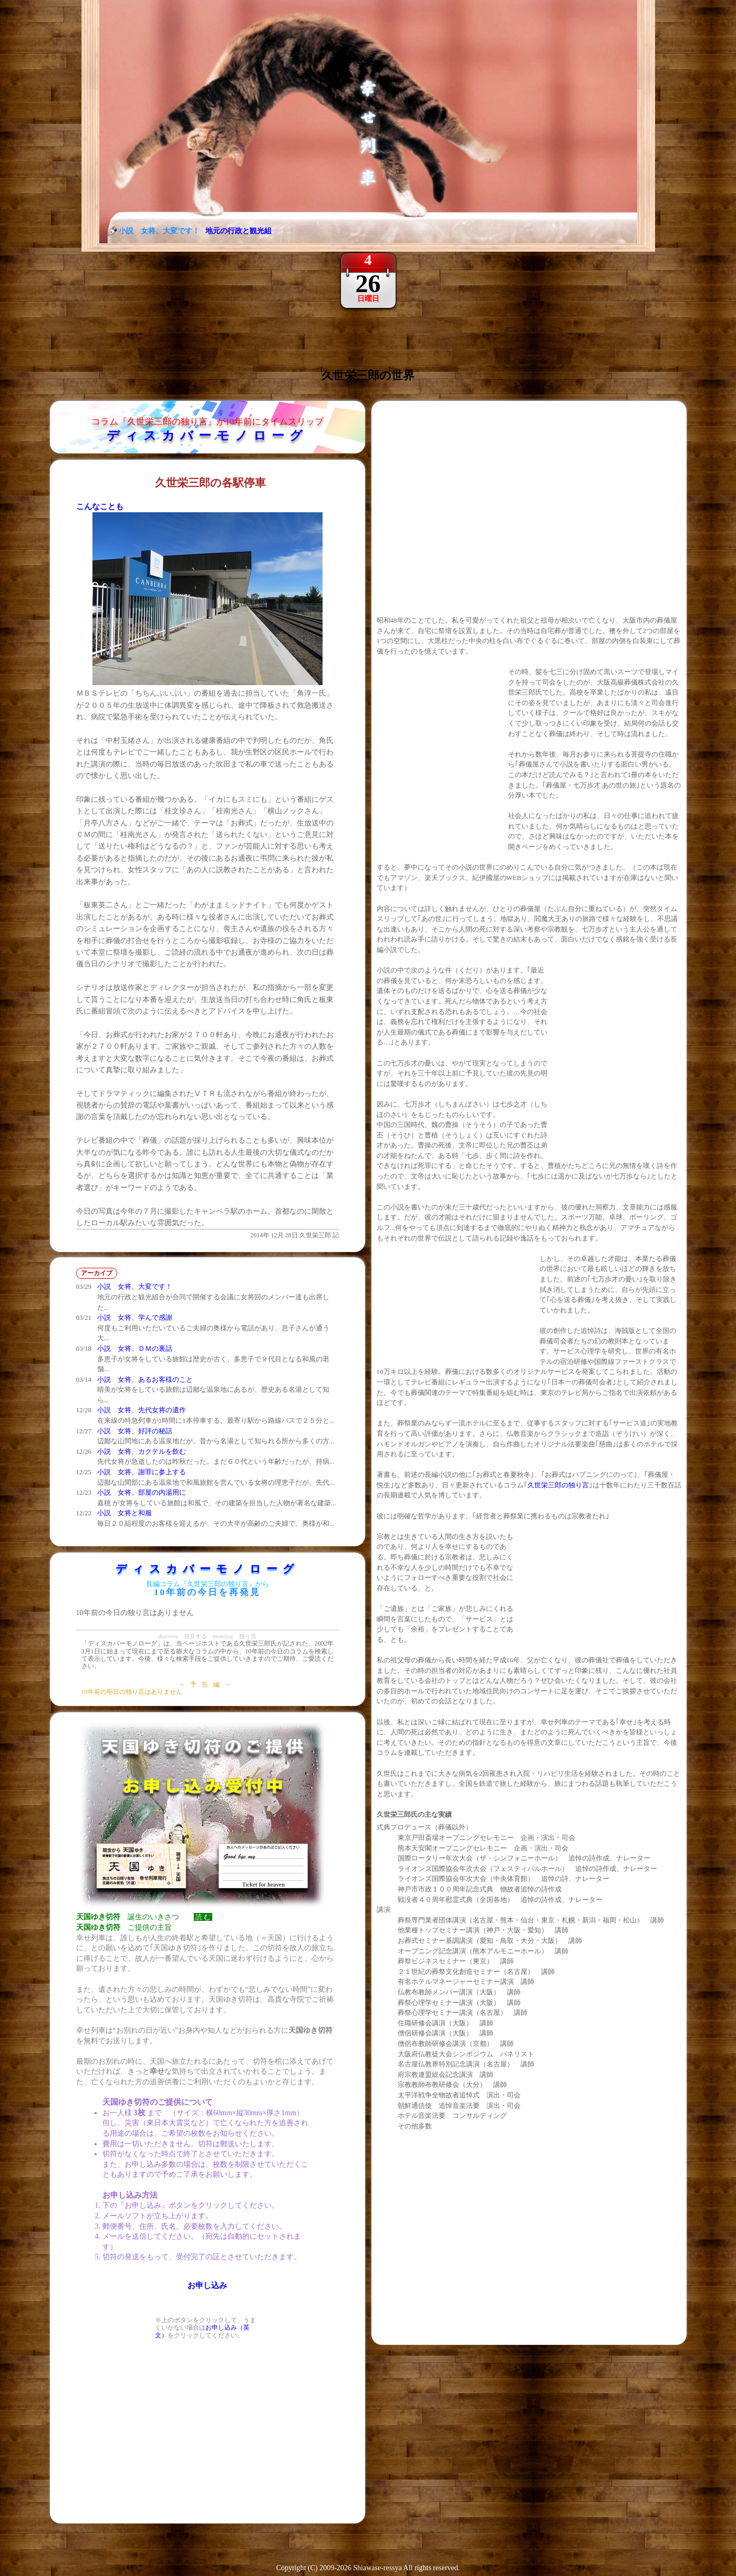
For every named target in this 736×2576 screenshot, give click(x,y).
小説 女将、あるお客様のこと (145, 1379)
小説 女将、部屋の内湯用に (141, 1492)
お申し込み (207, 2285)
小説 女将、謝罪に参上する (141, 1472)
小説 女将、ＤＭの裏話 (134, 1348)
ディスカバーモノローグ (207, 435)
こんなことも (99, 506)
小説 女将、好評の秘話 (134, 1431)
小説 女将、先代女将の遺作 (141, 1410)
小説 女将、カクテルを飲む (141, 1451)
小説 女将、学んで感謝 (134, 1317)
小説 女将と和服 (124, 1513)
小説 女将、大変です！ (134, 1286)
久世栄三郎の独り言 (558, 1485)
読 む (203, 1917)
